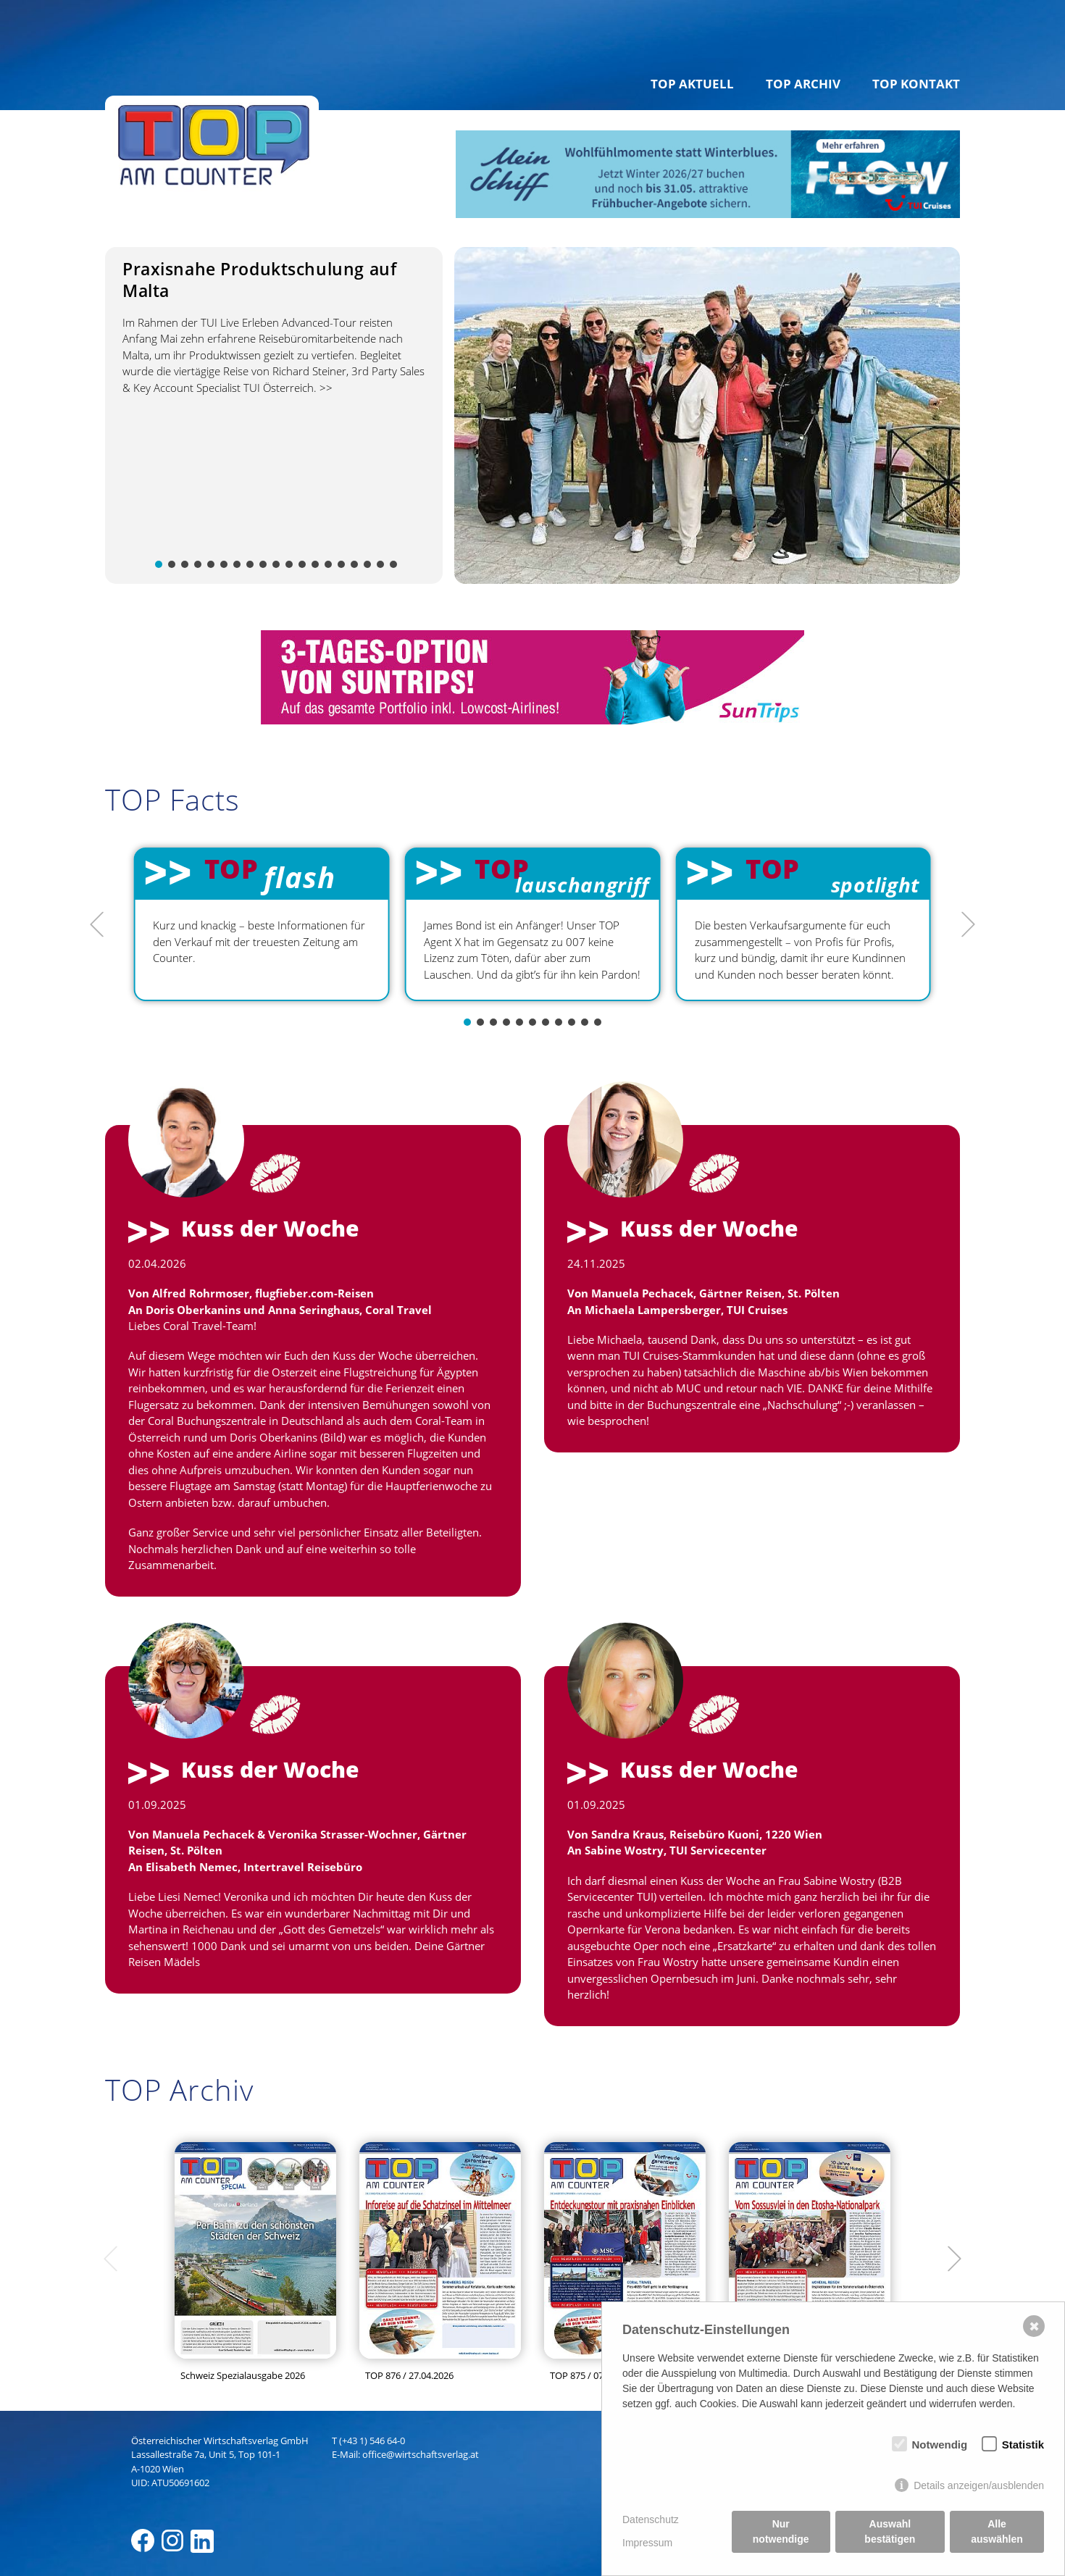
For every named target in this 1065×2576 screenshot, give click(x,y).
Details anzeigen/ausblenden (979, 2485)
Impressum (647, 2542)
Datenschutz (650, 2519)
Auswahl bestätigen (889, 2531)
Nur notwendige (781, 2531)
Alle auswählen (997, 2531)
